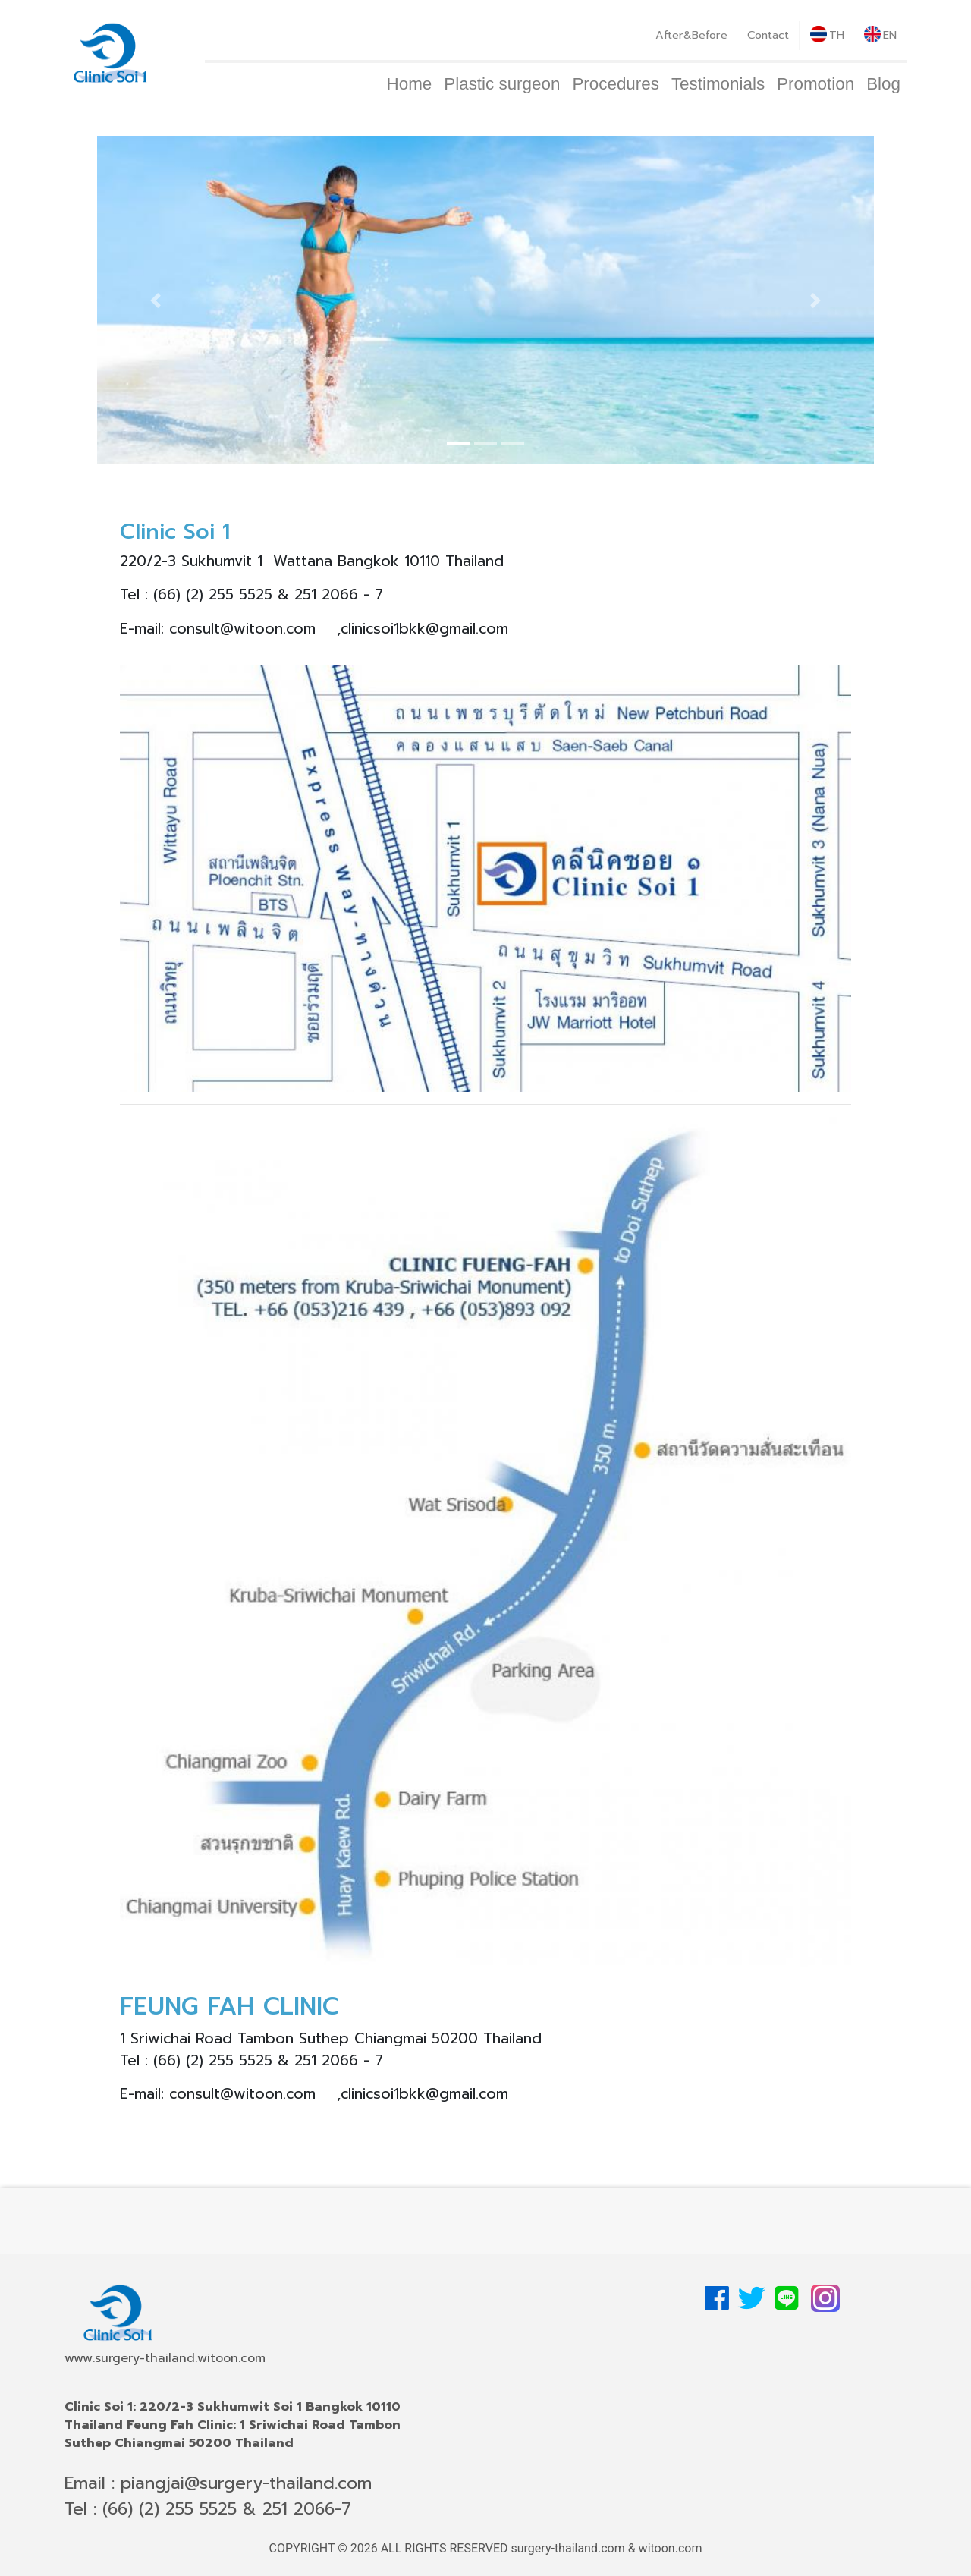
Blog (883, 83)
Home (409, 83)
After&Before (691, 35)
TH (827, 34)
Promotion (815, 83)
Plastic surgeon (502, 83)
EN (880, 34)
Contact (768, 35)
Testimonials (718, 83)
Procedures (615, 83)
